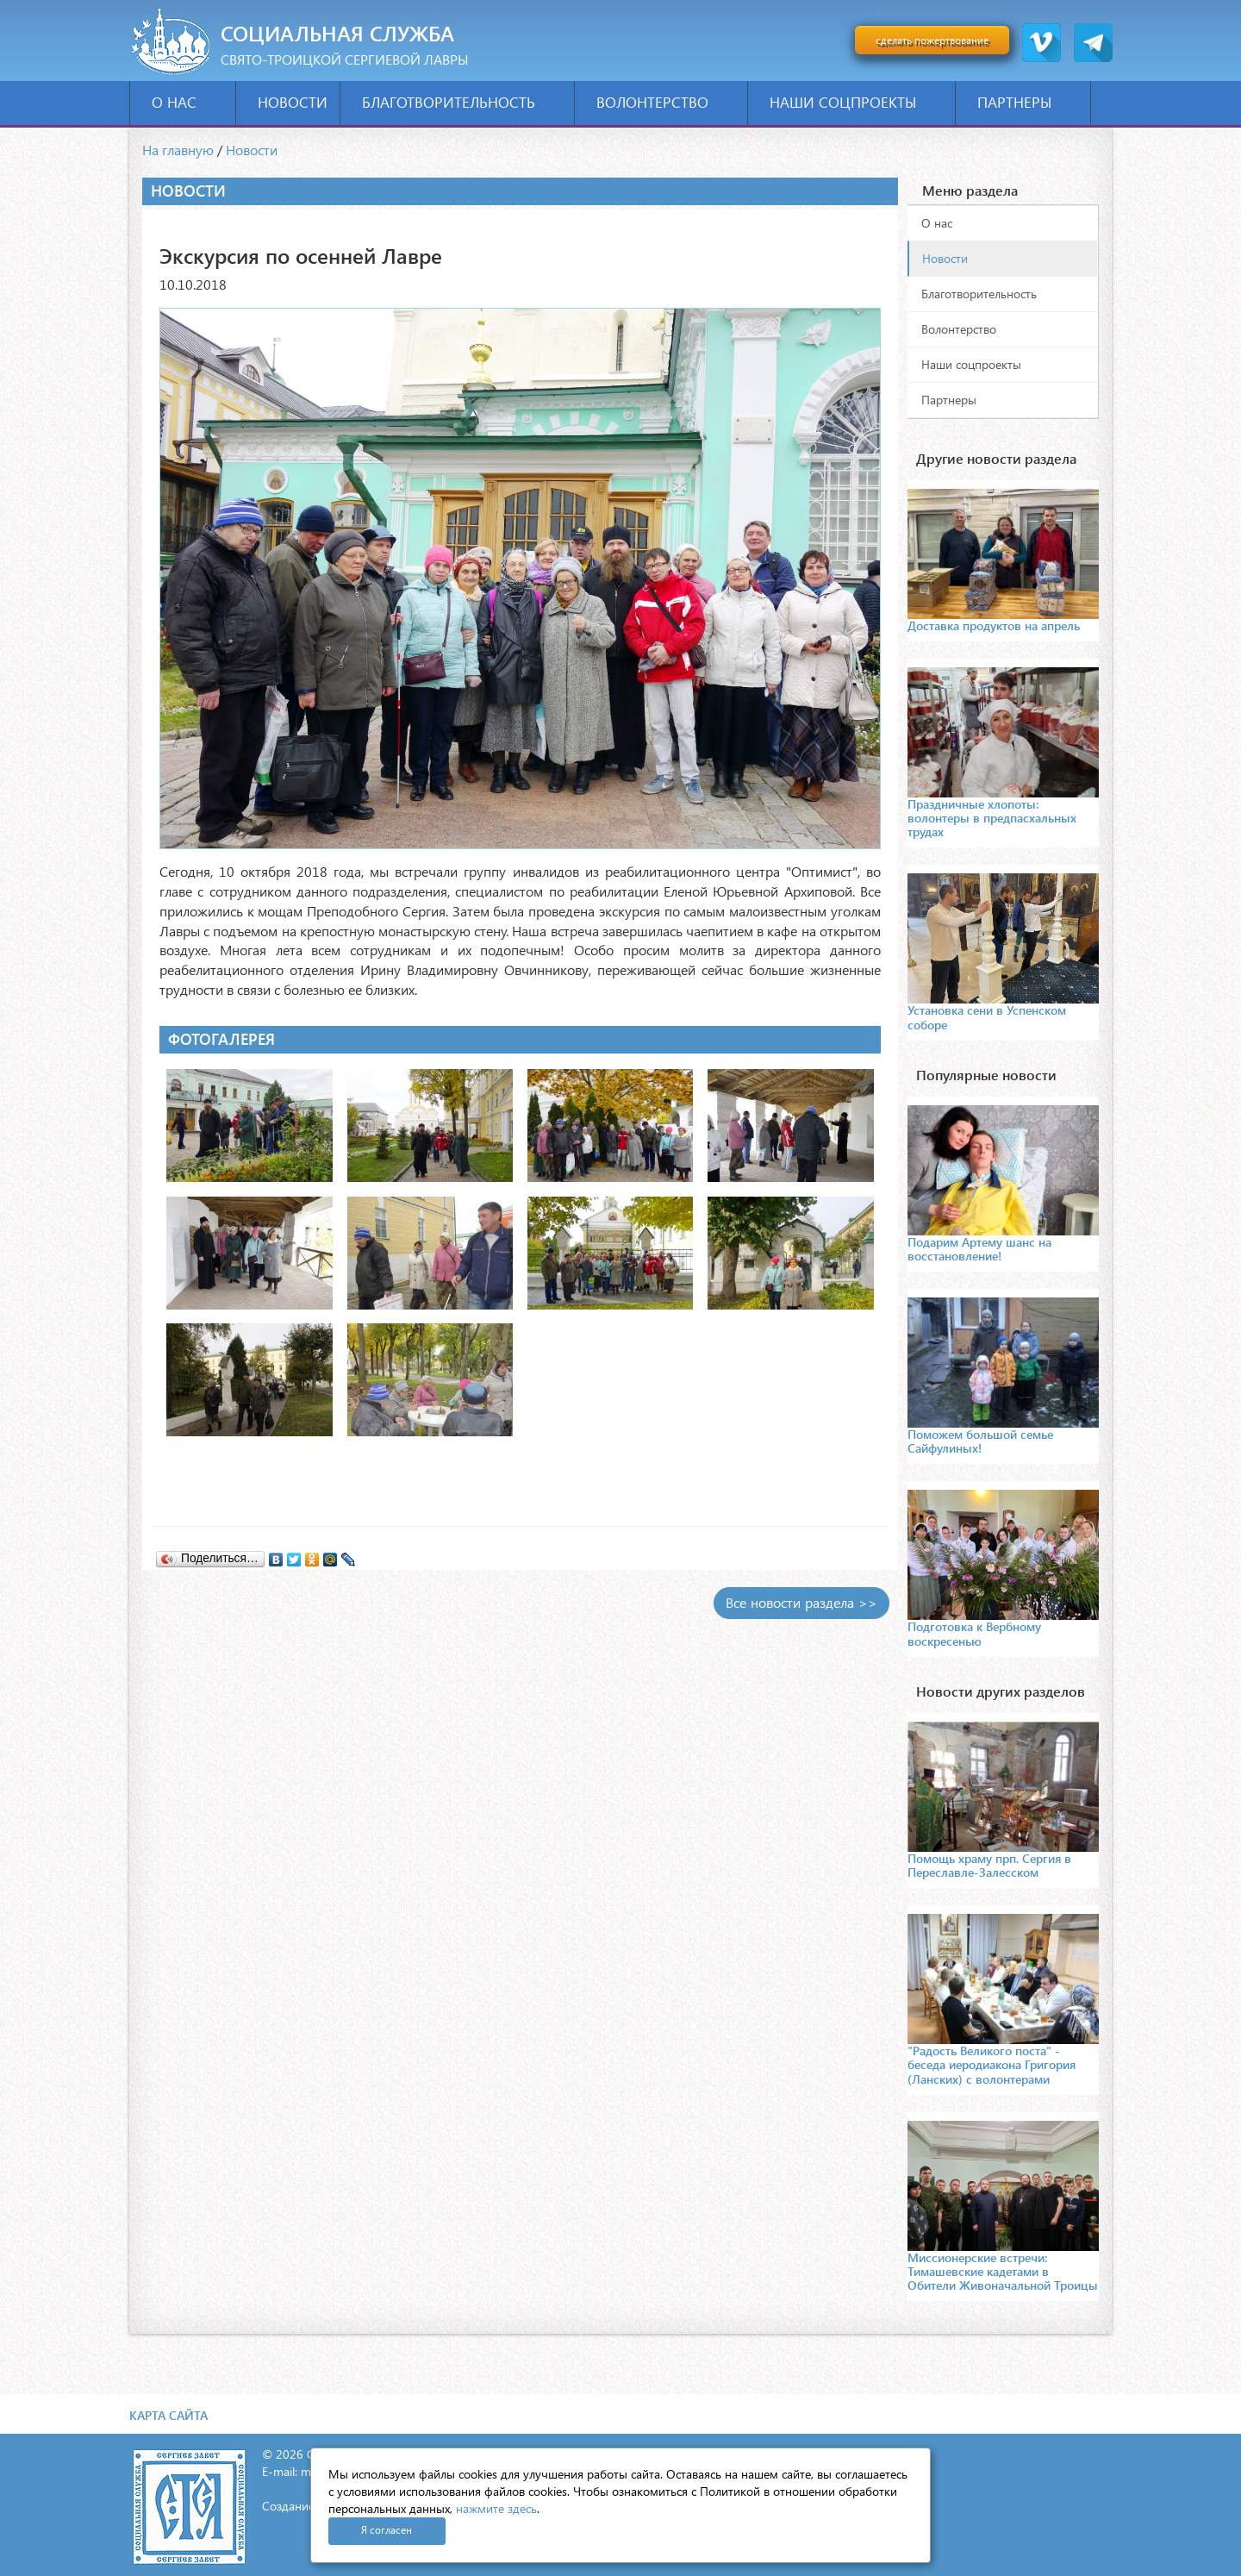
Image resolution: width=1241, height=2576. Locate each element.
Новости (292, 102)
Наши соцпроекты (856, 102)
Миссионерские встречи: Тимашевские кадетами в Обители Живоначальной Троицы (1002, 2271)
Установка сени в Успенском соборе (986, 1017)
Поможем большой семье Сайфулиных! (980, 1441)
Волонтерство (665, 102)
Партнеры (1027, 102)
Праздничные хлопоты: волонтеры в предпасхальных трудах (991, 818)
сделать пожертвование (932, 40)
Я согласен (386, 2529)
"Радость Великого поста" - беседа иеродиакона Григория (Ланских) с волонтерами (991, 2064)
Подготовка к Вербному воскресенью (974, 1633)
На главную (178, 150)
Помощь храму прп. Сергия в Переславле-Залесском (989, 1865)
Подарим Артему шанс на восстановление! (979, 1249)
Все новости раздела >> (801, 1602)
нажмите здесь (496, 2508)
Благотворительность (462, 102)
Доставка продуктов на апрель (993, 625)
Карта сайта (168, 2415)
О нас (187, 102)
